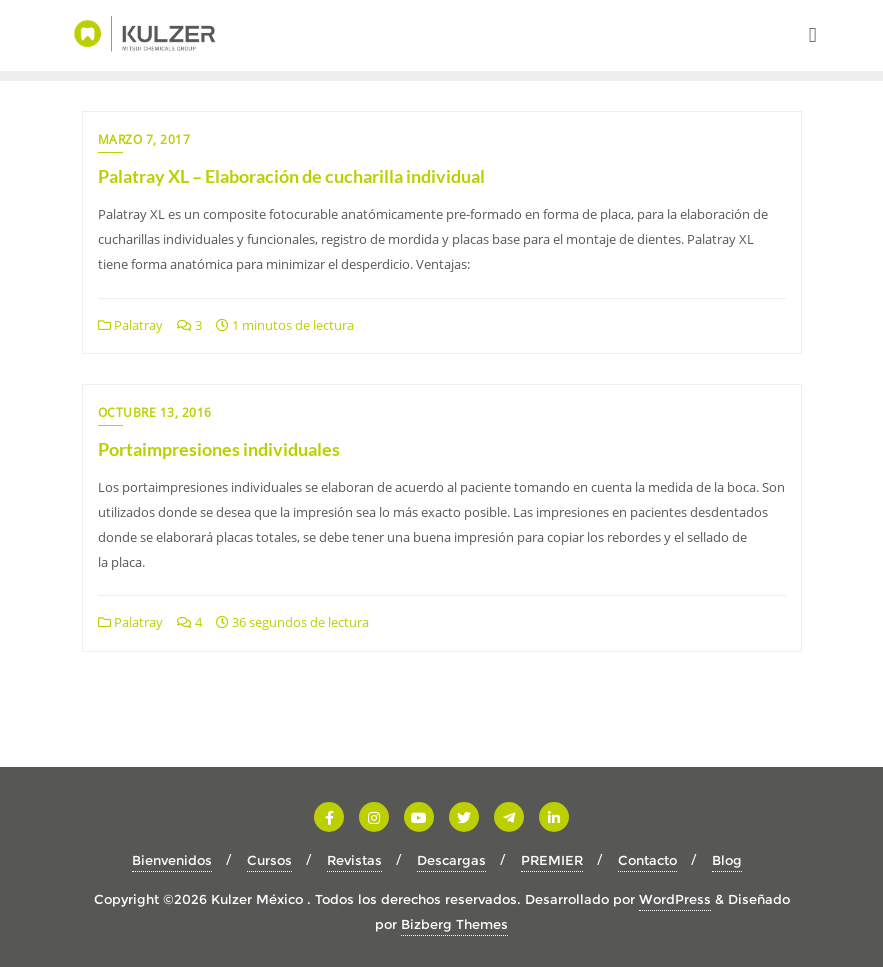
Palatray (130, 325)
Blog (727, 860)
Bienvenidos (172, 860)
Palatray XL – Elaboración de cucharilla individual (291, 176)
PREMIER (552, 860)
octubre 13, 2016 (155, 412)
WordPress (675, 899)
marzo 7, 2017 (144, 139)
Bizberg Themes (454, 924)
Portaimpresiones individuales (219, 449)
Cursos (269, 860)
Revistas (354, 860)
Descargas (451, 860)
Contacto (647, 860)
